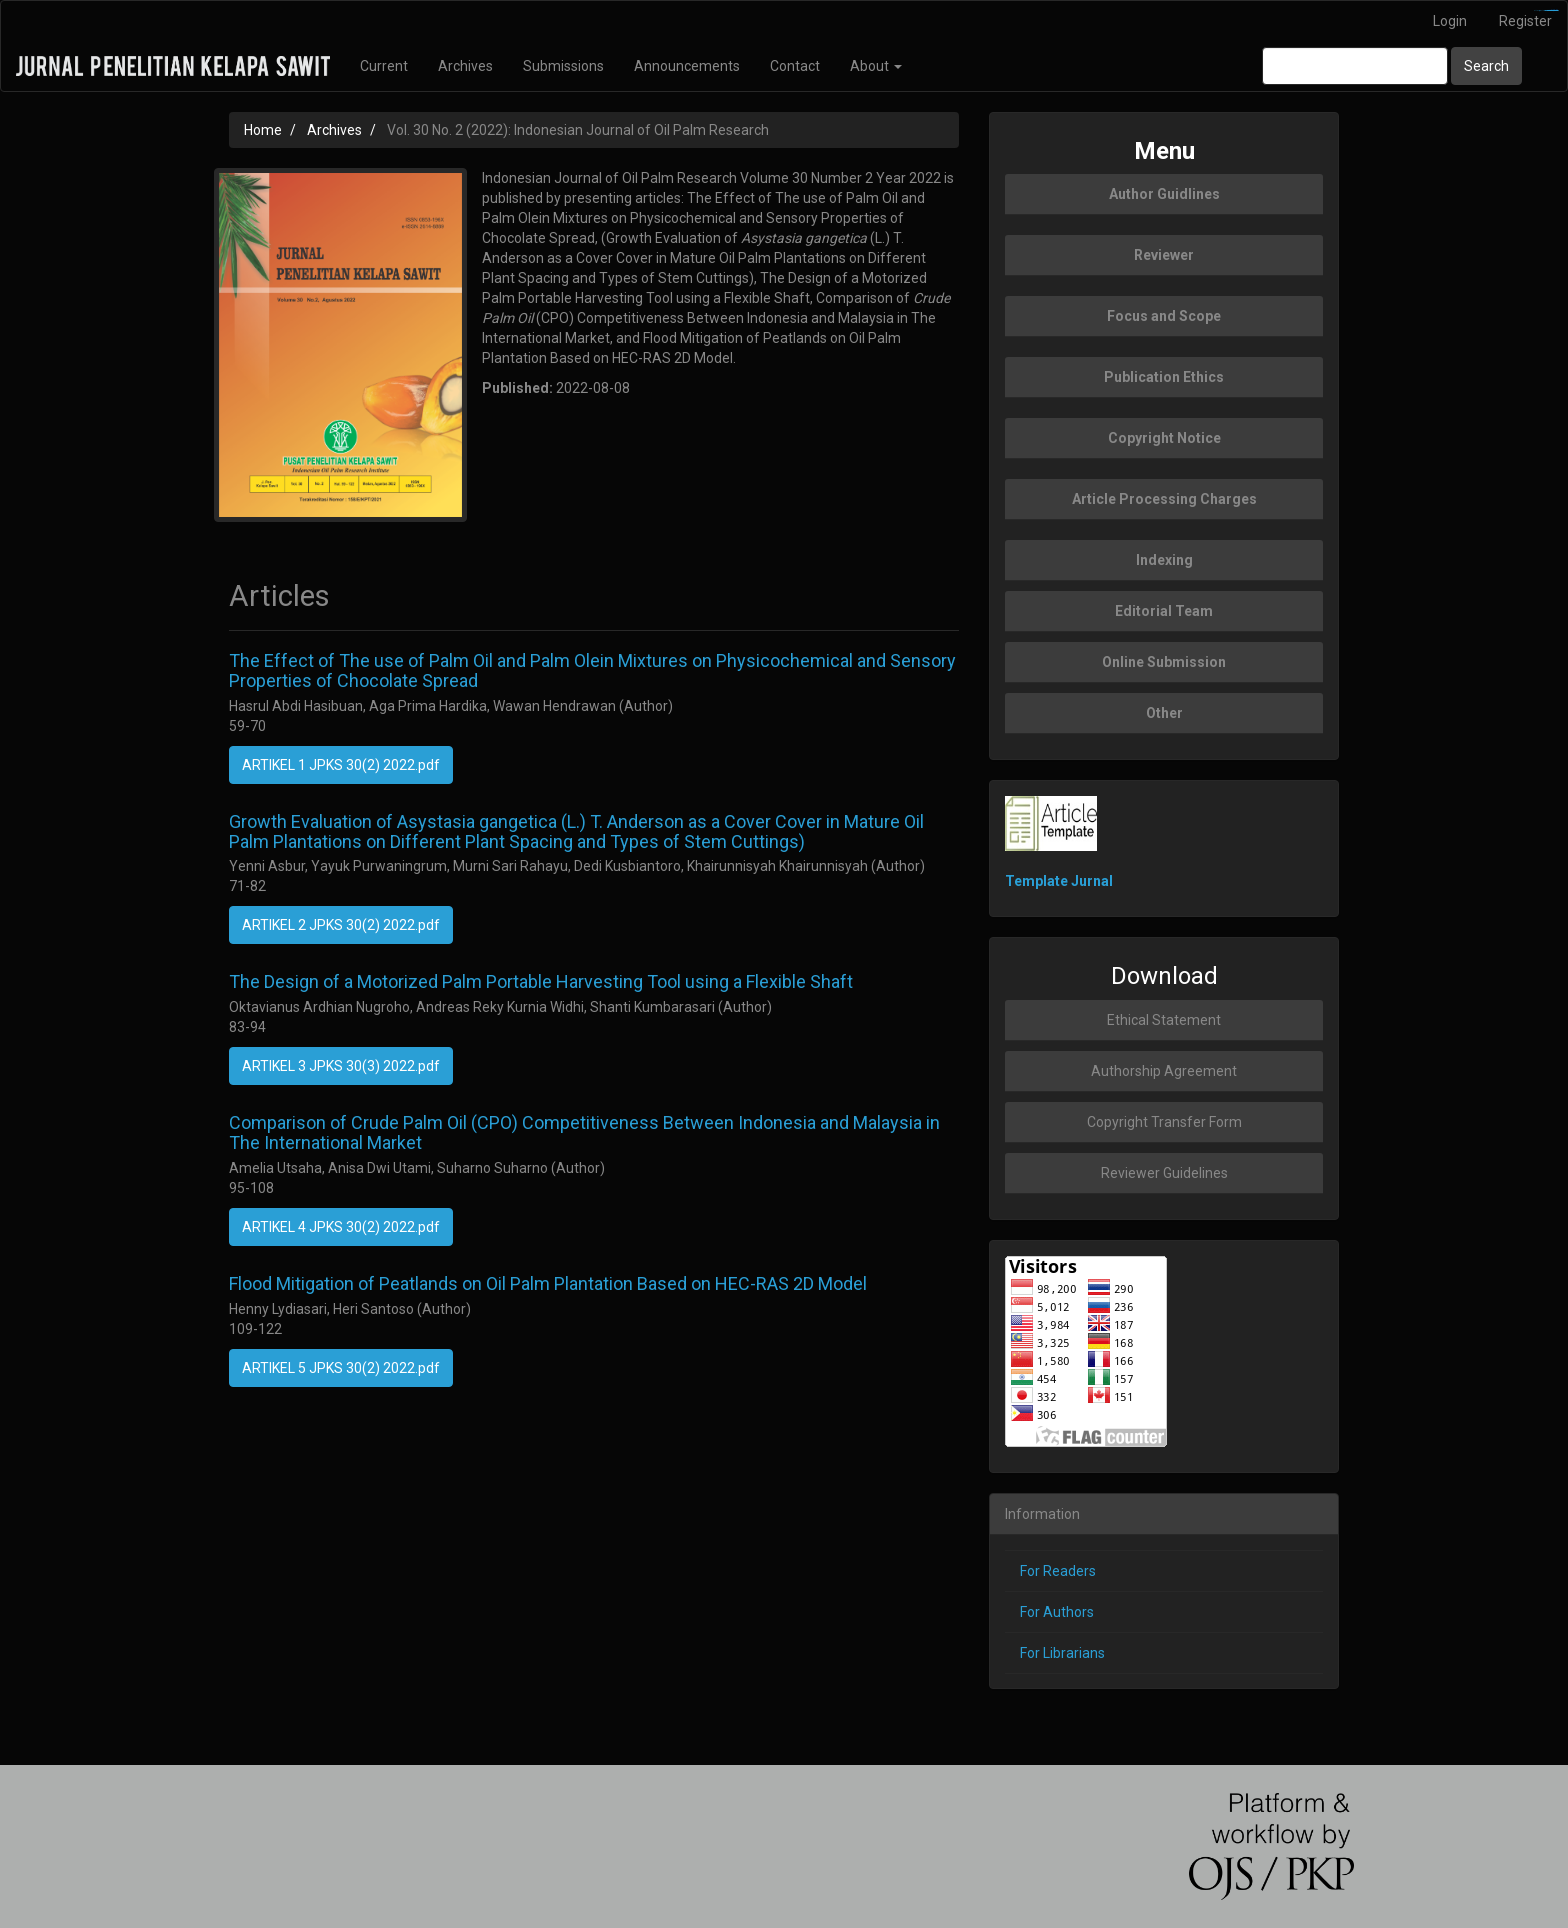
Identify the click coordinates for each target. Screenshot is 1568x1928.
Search (1486, 66)
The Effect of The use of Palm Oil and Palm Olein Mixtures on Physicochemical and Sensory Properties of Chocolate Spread (592, 670)
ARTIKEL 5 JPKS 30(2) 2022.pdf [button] (341, 1368)
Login (1450, 21)
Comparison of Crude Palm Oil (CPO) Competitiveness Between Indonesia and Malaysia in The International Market (584, 1132)
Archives (465, 66)
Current (384, 66)
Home (263, 130)
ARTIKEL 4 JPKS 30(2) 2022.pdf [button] (341, 1227)
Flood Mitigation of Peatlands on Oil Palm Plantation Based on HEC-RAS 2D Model (548, 1283)
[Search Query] (1355, 66)
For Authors (1057, 1612)
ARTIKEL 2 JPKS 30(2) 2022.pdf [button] (341, 925)
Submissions (563, 66)
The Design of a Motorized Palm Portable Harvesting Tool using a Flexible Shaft (541, 981)
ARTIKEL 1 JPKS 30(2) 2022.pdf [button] (341, 765)
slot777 (1554, 10)
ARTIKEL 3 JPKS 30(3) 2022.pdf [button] (341, 1066)
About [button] (876, 66)
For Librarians (1062, 1653)
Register (1525, 21)
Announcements (687, 66)
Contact (795, 66)
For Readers (1058, 1571)
